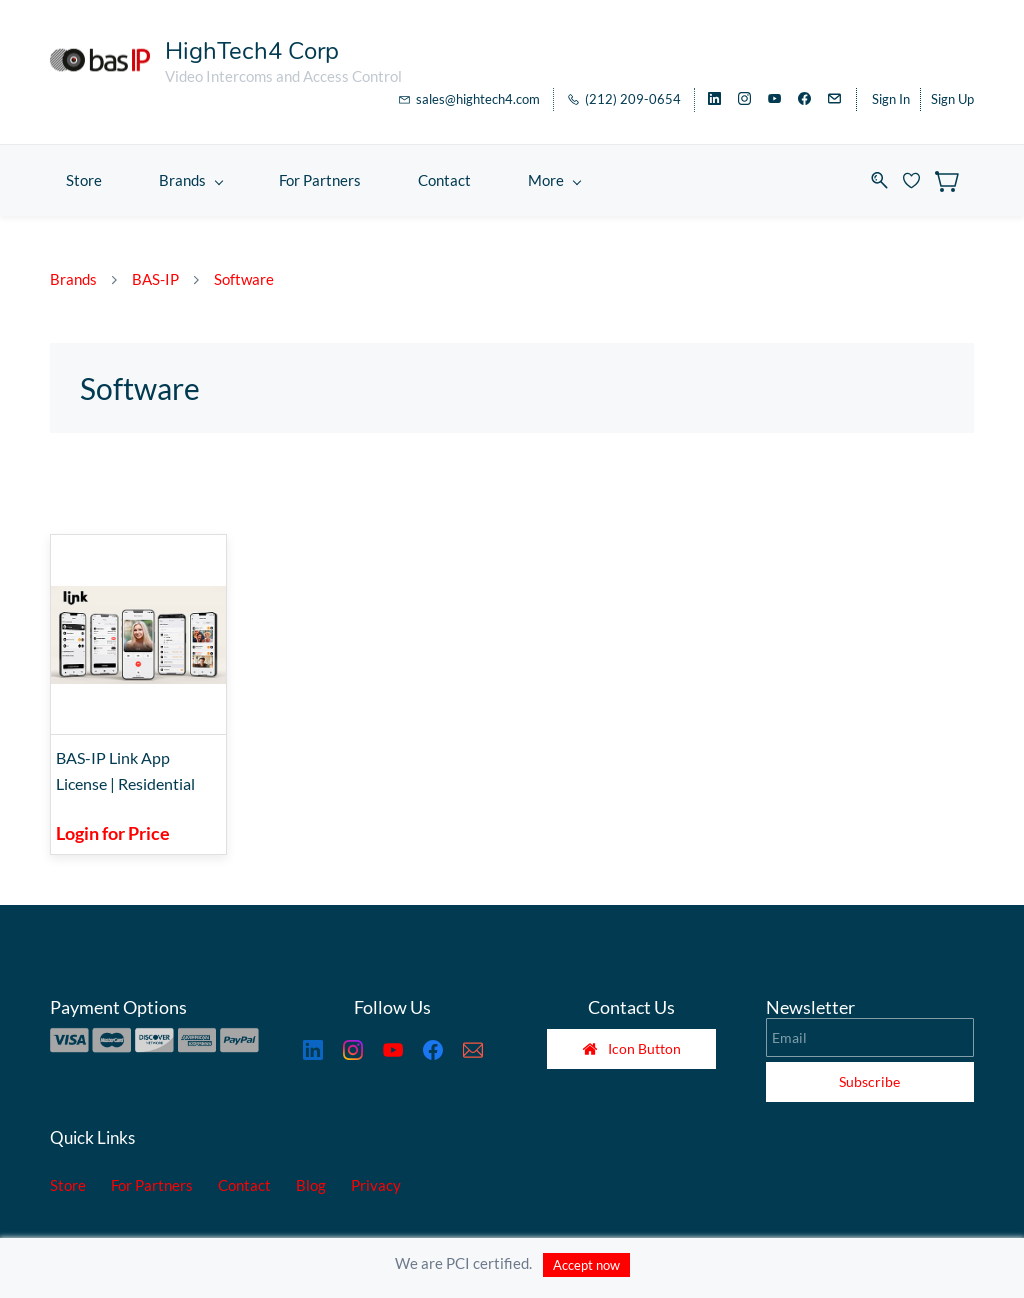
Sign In (891, 99)
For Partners (152, 1185)
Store (68, 1185)
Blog (311, 1185)
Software (244, 279)
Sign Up (952, 99)
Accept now (586, 1265)
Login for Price (113, 833)
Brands (73, 279)
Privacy (376, 1185)
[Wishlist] (919, 180)
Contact (244, 1185)
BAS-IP (155, 279)
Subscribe (869, 1081)
